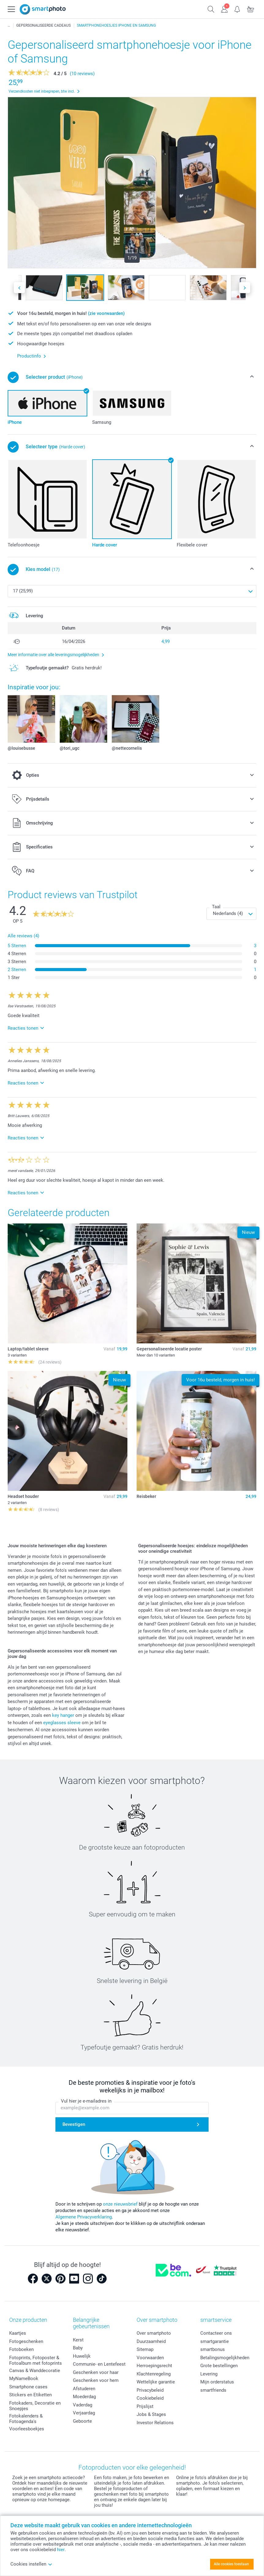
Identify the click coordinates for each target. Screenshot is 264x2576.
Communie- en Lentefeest (99, 2364)
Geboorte (82, 2421)
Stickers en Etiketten (30, 2395)
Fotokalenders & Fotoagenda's (26, 2418)
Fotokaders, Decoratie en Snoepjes (35, 2405)
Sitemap (145, 2349)
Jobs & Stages (151, 2414)
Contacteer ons (216, 2333)
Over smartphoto (154, 2333)
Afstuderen (84, 2388)
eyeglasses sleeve (62, 1722)
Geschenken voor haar (96, 2372)
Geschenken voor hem (96, 2380)
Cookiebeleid (150, 2398)
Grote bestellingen (219, 2365)
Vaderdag (82, 2405)
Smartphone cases (28, 2387)
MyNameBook (23, 2378)
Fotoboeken (21, 2349)
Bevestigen (73, 2124)
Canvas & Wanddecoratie (34, 2370)
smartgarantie (214, 2341)
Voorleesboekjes (26, 2429)
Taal (216, 906)
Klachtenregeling (154, 2374)
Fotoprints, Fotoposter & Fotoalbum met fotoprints (35, 2360)
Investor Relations (155, 2422)
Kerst (78, 2340)
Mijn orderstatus (217, 2382)
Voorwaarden (150, 2357)
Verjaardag (84, 2413)
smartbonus (212, 2349)
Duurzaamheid (151, 2341)
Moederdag (84, 2396)
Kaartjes (17, 2333)
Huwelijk (82, 2356)
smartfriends (213, 2390)
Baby (78, 2348)
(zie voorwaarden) (106, 313)
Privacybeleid (150, 2390)
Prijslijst (145, 2406)
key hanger (63, 1715)
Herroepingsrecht (154, 2365)
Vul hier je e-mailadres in (86, 2101)
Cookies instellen (31, 2564)
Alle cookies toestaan (231, 2564)
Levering (208, 2374)
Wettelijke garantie (156, 2382)
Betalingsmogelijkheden (224, 2357)
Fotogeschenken (26, 2341)
